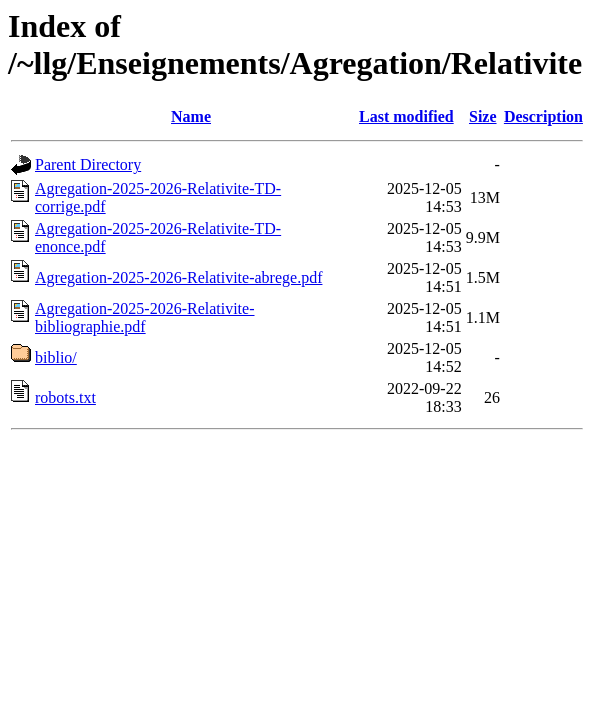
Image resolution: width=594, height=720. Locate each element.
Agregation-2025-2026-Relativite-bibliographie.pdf (145, 317)
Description (543, 116)
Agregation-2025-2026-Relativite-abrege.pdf (178, 277)
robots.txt (65, 397)
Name (191, 116)
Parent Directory (88, 164)
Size (483, 116)
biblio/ (56, 357)
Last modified (406, 116)
